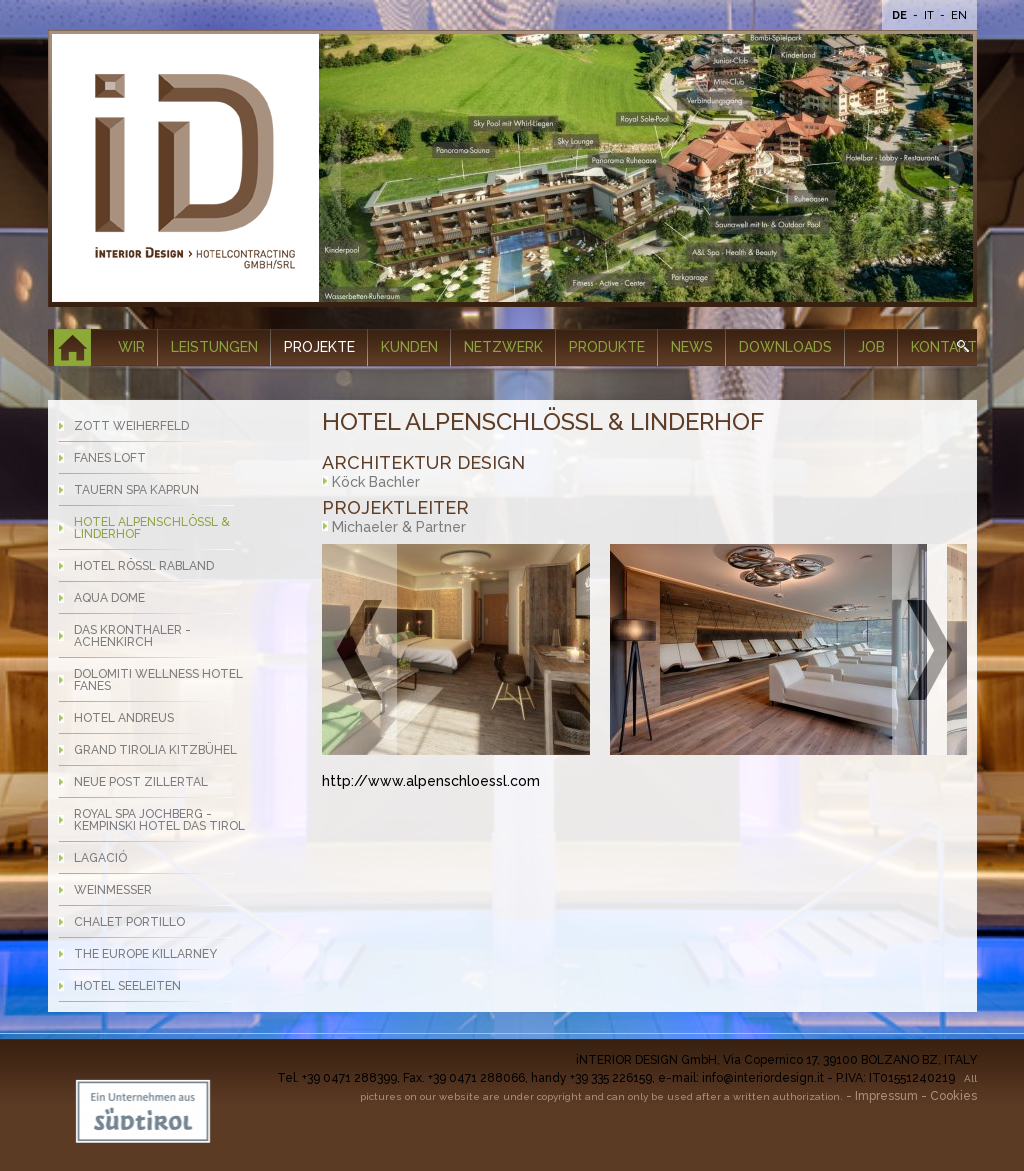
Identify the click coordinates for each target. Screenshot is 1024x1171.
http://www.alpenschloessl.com (431, 781)
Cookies (953, 1096)
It (930, 15)
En (959, 15)
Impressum (886, 1096)
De (901, 15)
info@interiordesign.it (763, 1078)
